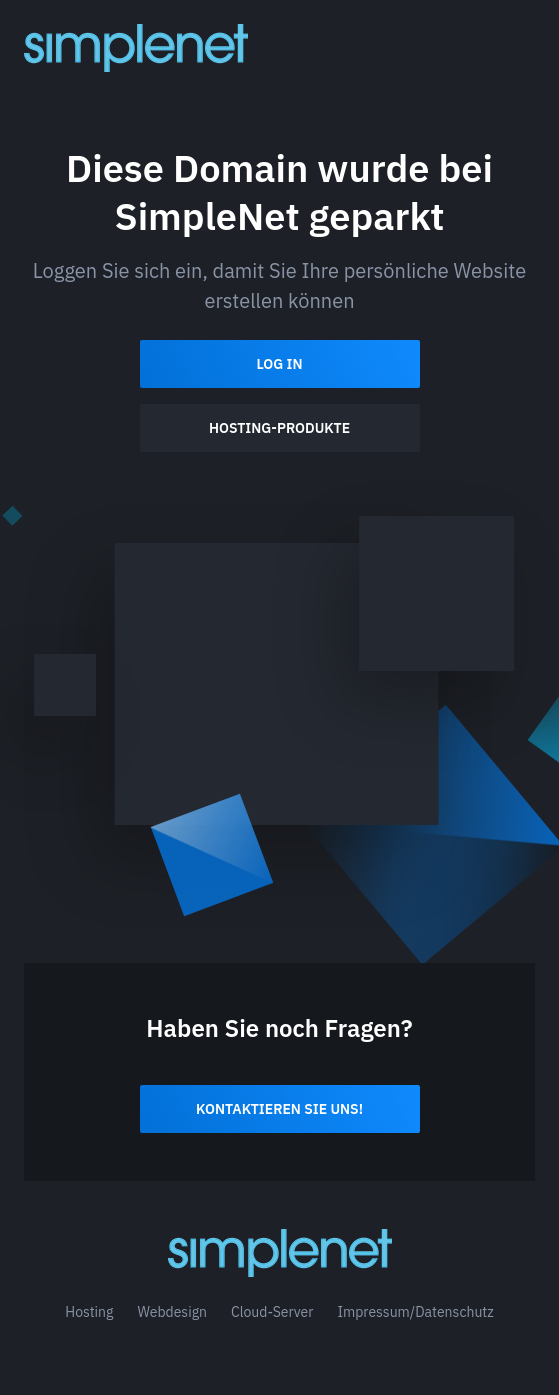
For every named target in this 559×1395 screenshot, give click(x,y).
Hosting (89, 1312)
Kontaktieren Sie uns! (279, 1109)
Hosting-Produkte (279, 428)
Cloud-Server (272, 1312)
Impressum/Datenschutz (415, 1312)
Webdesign (172, 1312)
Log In (279, 364)
